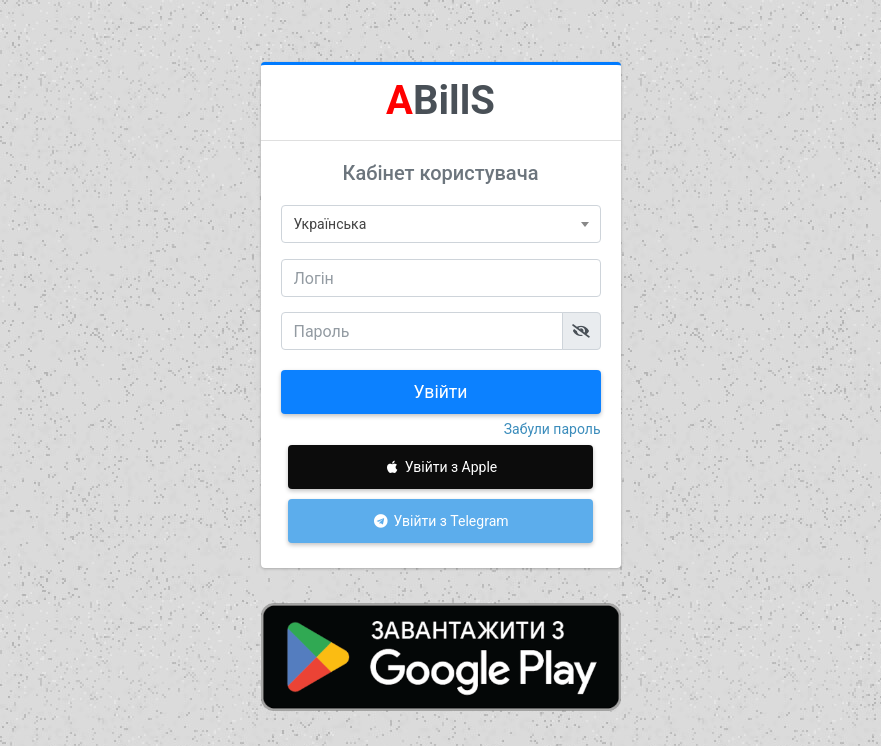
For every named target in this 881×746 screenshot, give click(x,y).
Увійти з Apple (441, 467)
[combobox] (441, 224)
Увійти (441, 392)
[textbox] (441, 224)
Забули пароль (552, 429)
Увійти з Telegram (440, 521)
